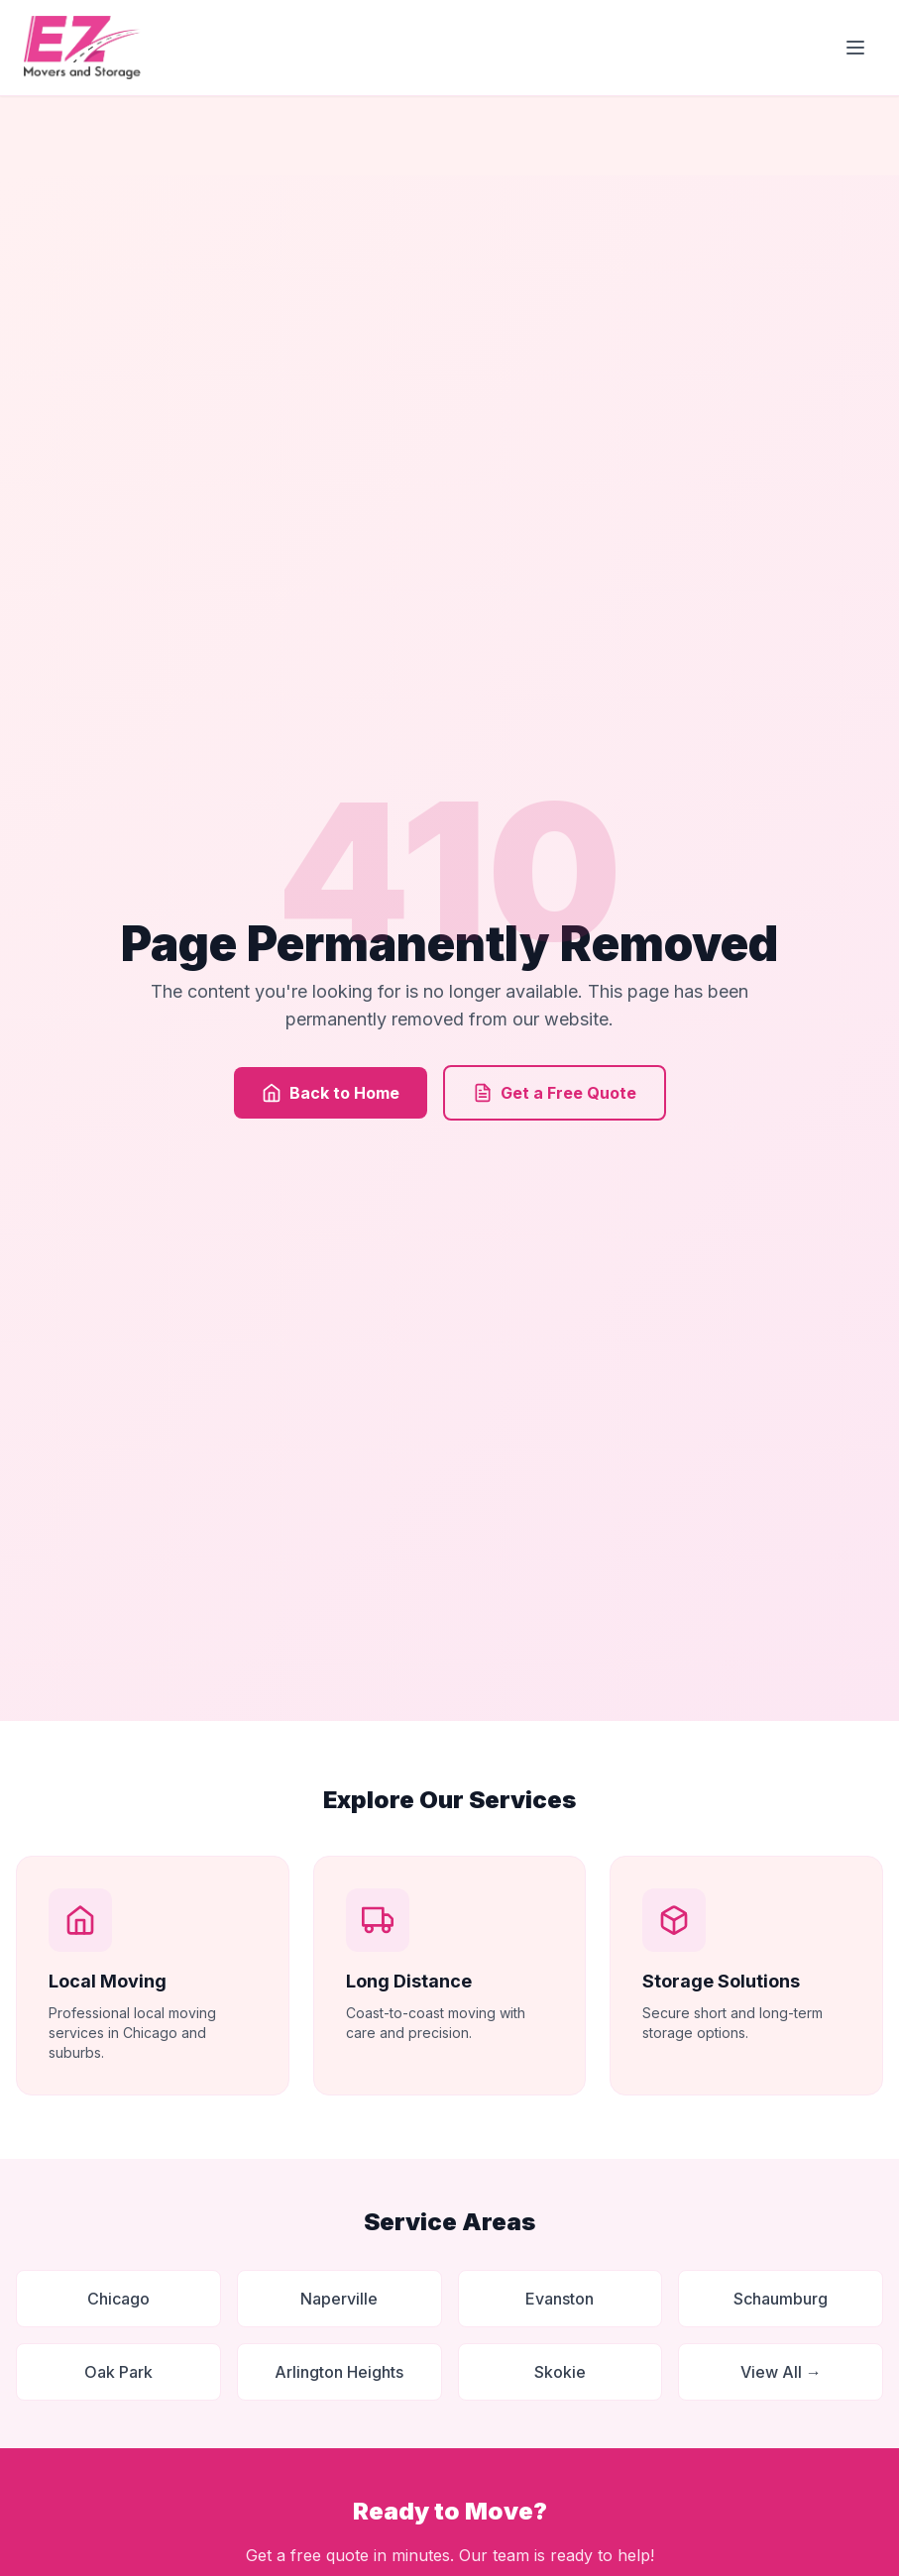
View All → (781, 2372)
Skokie (560, 2372)
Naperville (339, 2298)
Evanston (559, 2298)
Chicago (118, 2298)
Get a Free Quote (554, 1093)
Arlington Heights (339, 2372)
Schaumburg (780, 2298)
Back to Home (330, 1093)
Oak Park (118, 2372)
